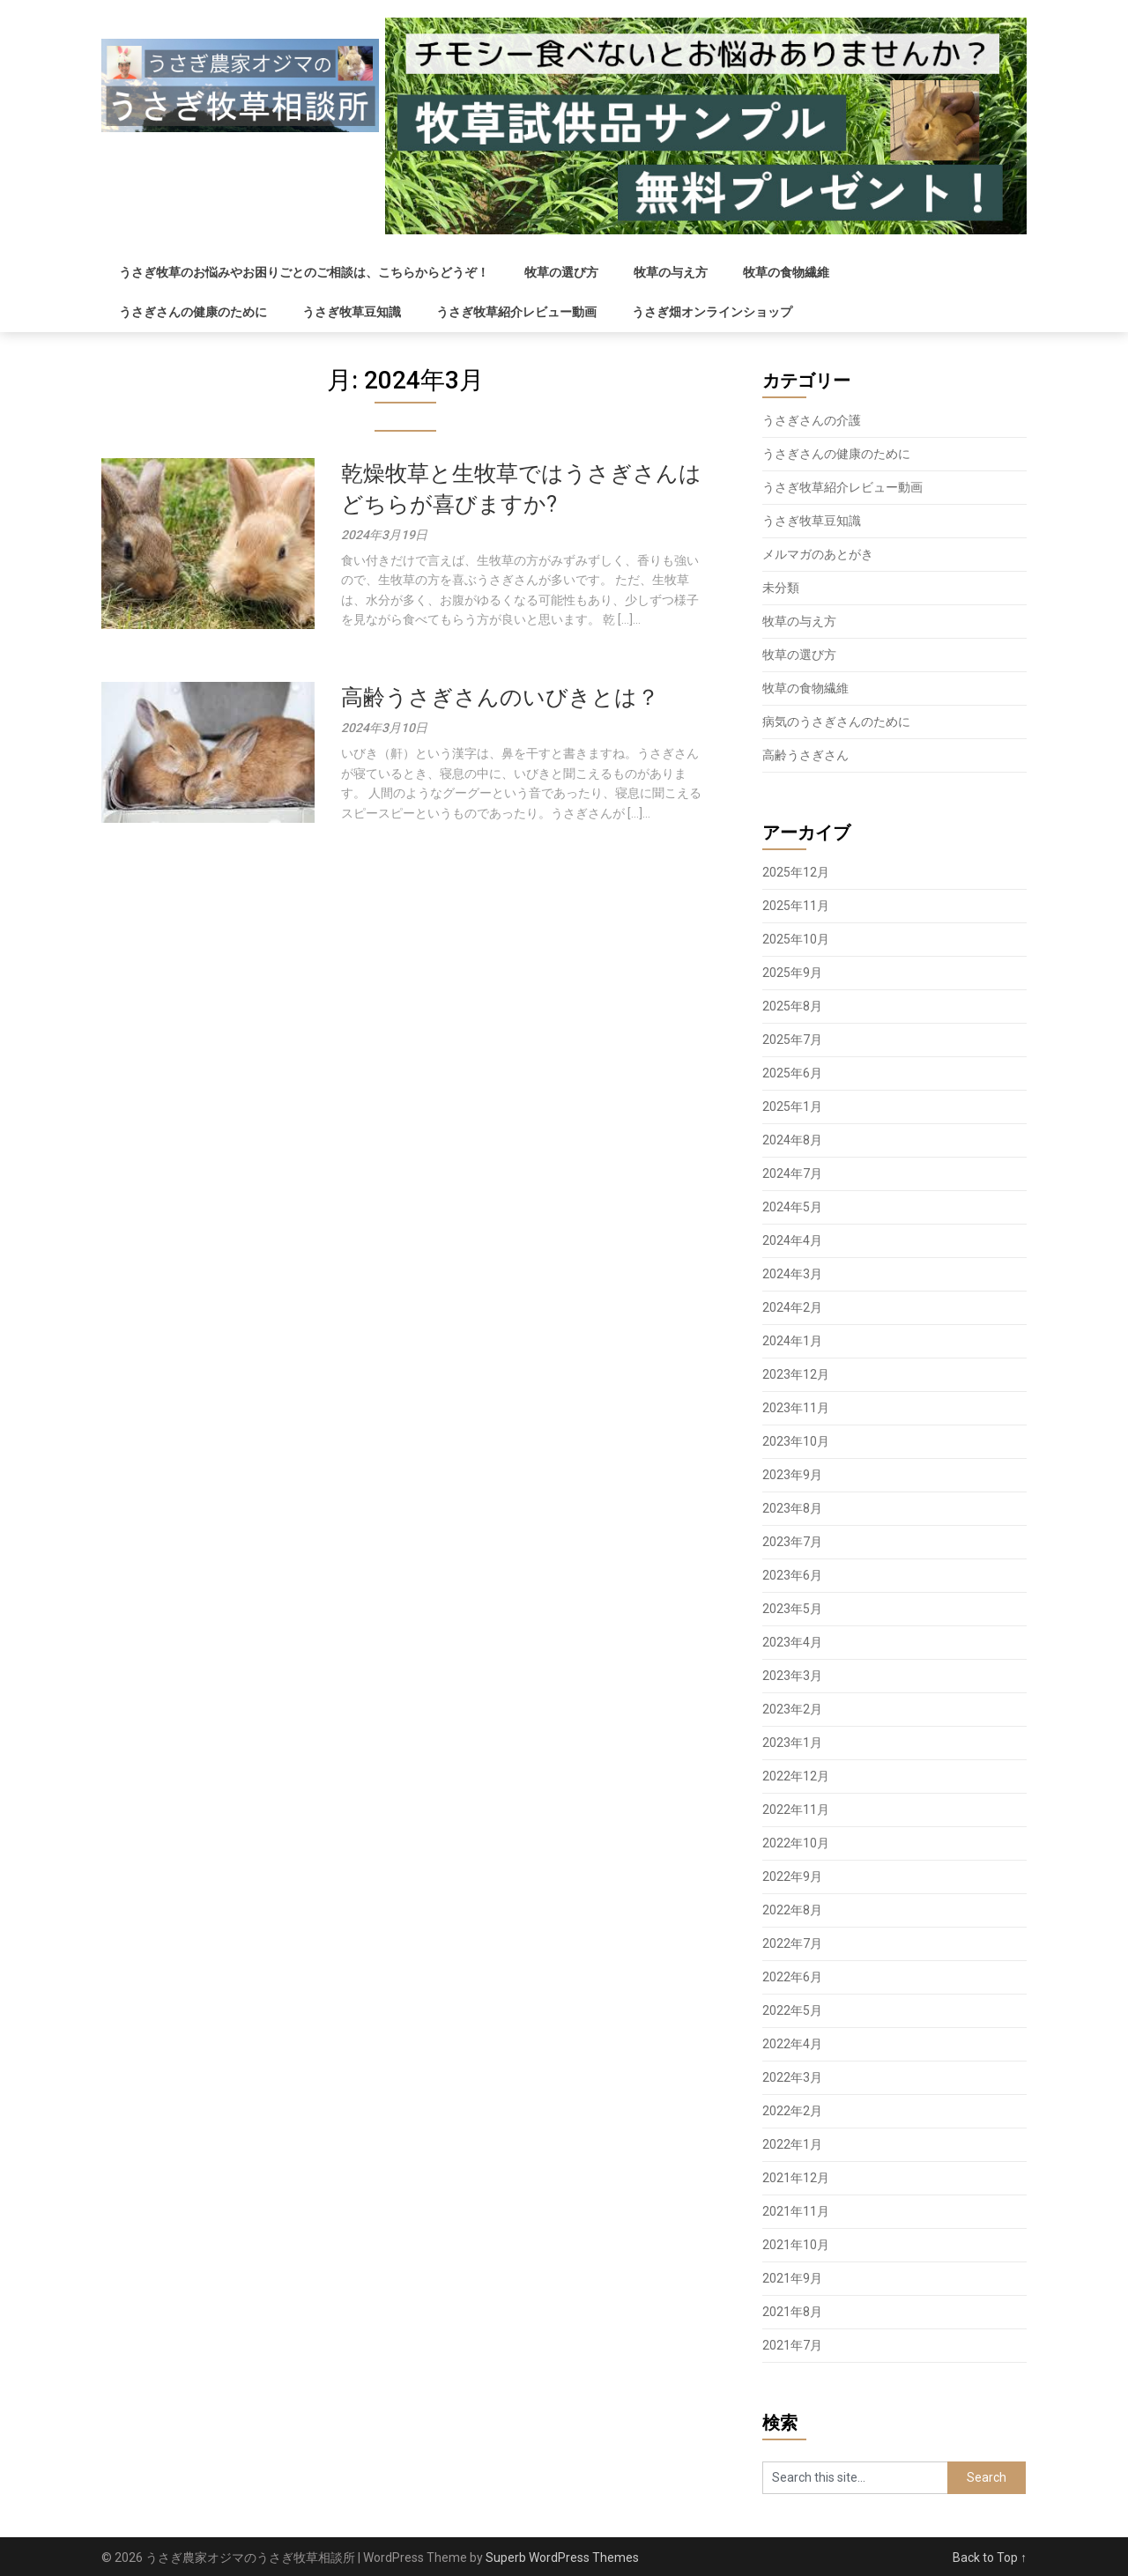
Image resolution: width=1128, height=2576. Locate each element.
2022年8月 (792, 1910)
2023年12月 (795, 1374)
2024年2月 (792, 1307)
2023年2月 (792, 1709)
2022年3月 (792, 2077)
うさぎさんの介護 (811, 420)
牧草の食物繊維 (786, 272)
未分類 (780, 588)
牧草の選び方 (561, 272)
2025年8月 (792, 1006)
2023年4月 (792, 1642)
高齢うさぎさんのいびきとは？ (500, 697)
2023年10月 (795, 1441)
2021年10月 (795, 2245)
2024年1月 (792, 1341)
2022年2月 (792, 2111)
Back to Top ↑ (990, 2557)
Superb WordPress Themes (562, 2557)
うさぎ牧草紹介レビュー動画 (516, 312)
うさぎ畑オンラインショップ (712, 312)
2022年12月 (795, 1776)
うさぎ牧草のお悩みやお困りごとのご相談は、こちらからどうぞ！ (304, 272)
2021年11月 (795, 2211)
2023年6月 (792, 1575)
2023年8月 (792, 1508)
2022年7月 (792, 1943)
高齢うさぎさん (805, 755)
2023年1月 (792, 1743)
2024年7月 (792, 1173)
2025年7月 (792, 1040)
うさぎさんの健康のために (193, 312)
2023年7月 (792, 1542)
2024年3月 (792, 1274)
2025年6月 (792, 1073)
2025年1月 (792, 1106)
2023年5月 (792, 1609)
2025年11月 (795, 906)
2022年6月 (792, 1977)
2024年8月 (792, 1140)
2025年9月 (792, 973)
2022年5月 (792, 2010)
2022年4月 (792, 2044)
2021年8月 (792, 2312)
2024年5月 (792, 1207)
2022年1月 (792, 2144)
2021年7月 (792, 2345)
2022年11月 (795, 1809)
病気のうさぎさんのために (836, 721)
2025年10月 (795, 939)
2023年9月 (792, 1475)
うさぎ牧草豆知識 (351, 312)
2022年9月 (792, 1876)
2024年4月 (792, 1240)
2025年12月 (795, 872)
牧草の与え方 (671, 272)
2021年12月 (795, 2178)
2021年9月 (792, 2278)
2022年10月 (795, 1843)
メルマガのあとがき (817, 554)
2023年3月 (792, 1676)
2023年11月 (795, 1408)
